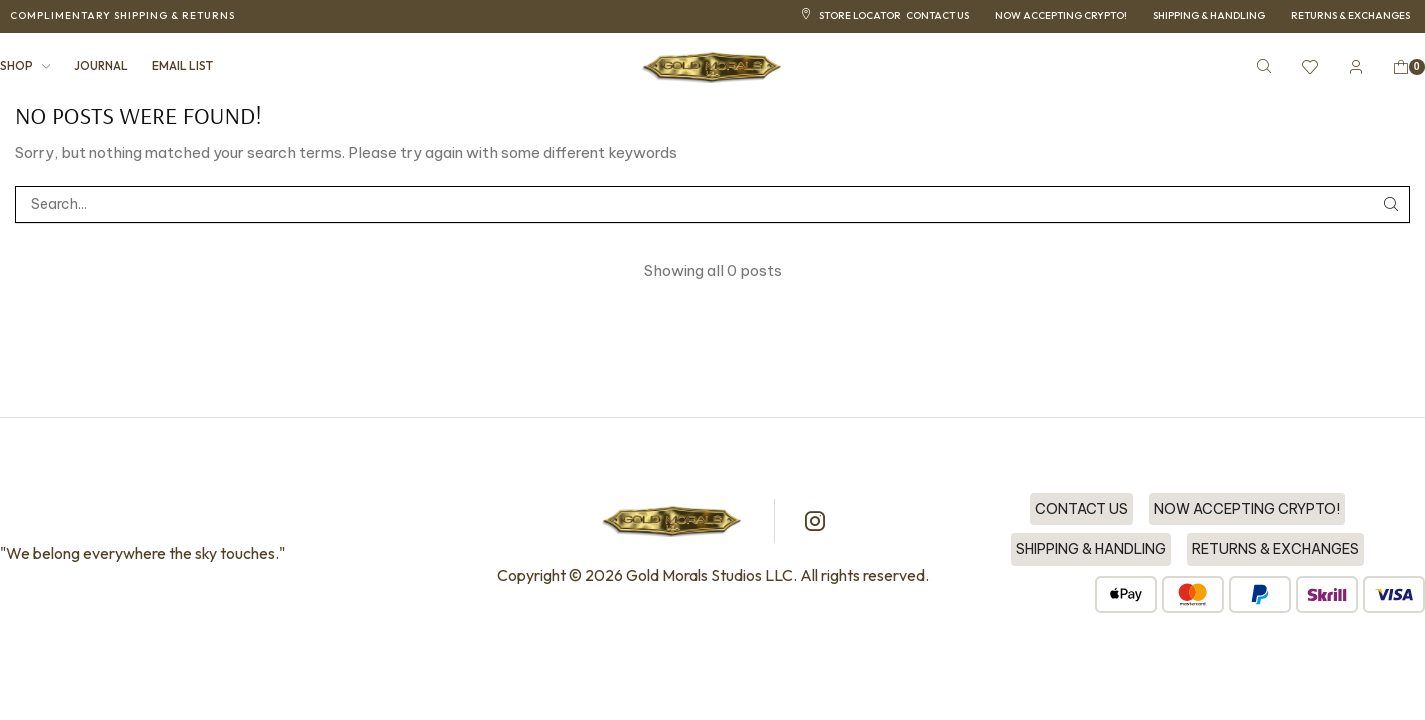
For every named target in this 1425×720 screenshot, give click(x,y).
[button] (122, 16)
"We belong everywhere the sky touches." (142, 553)
